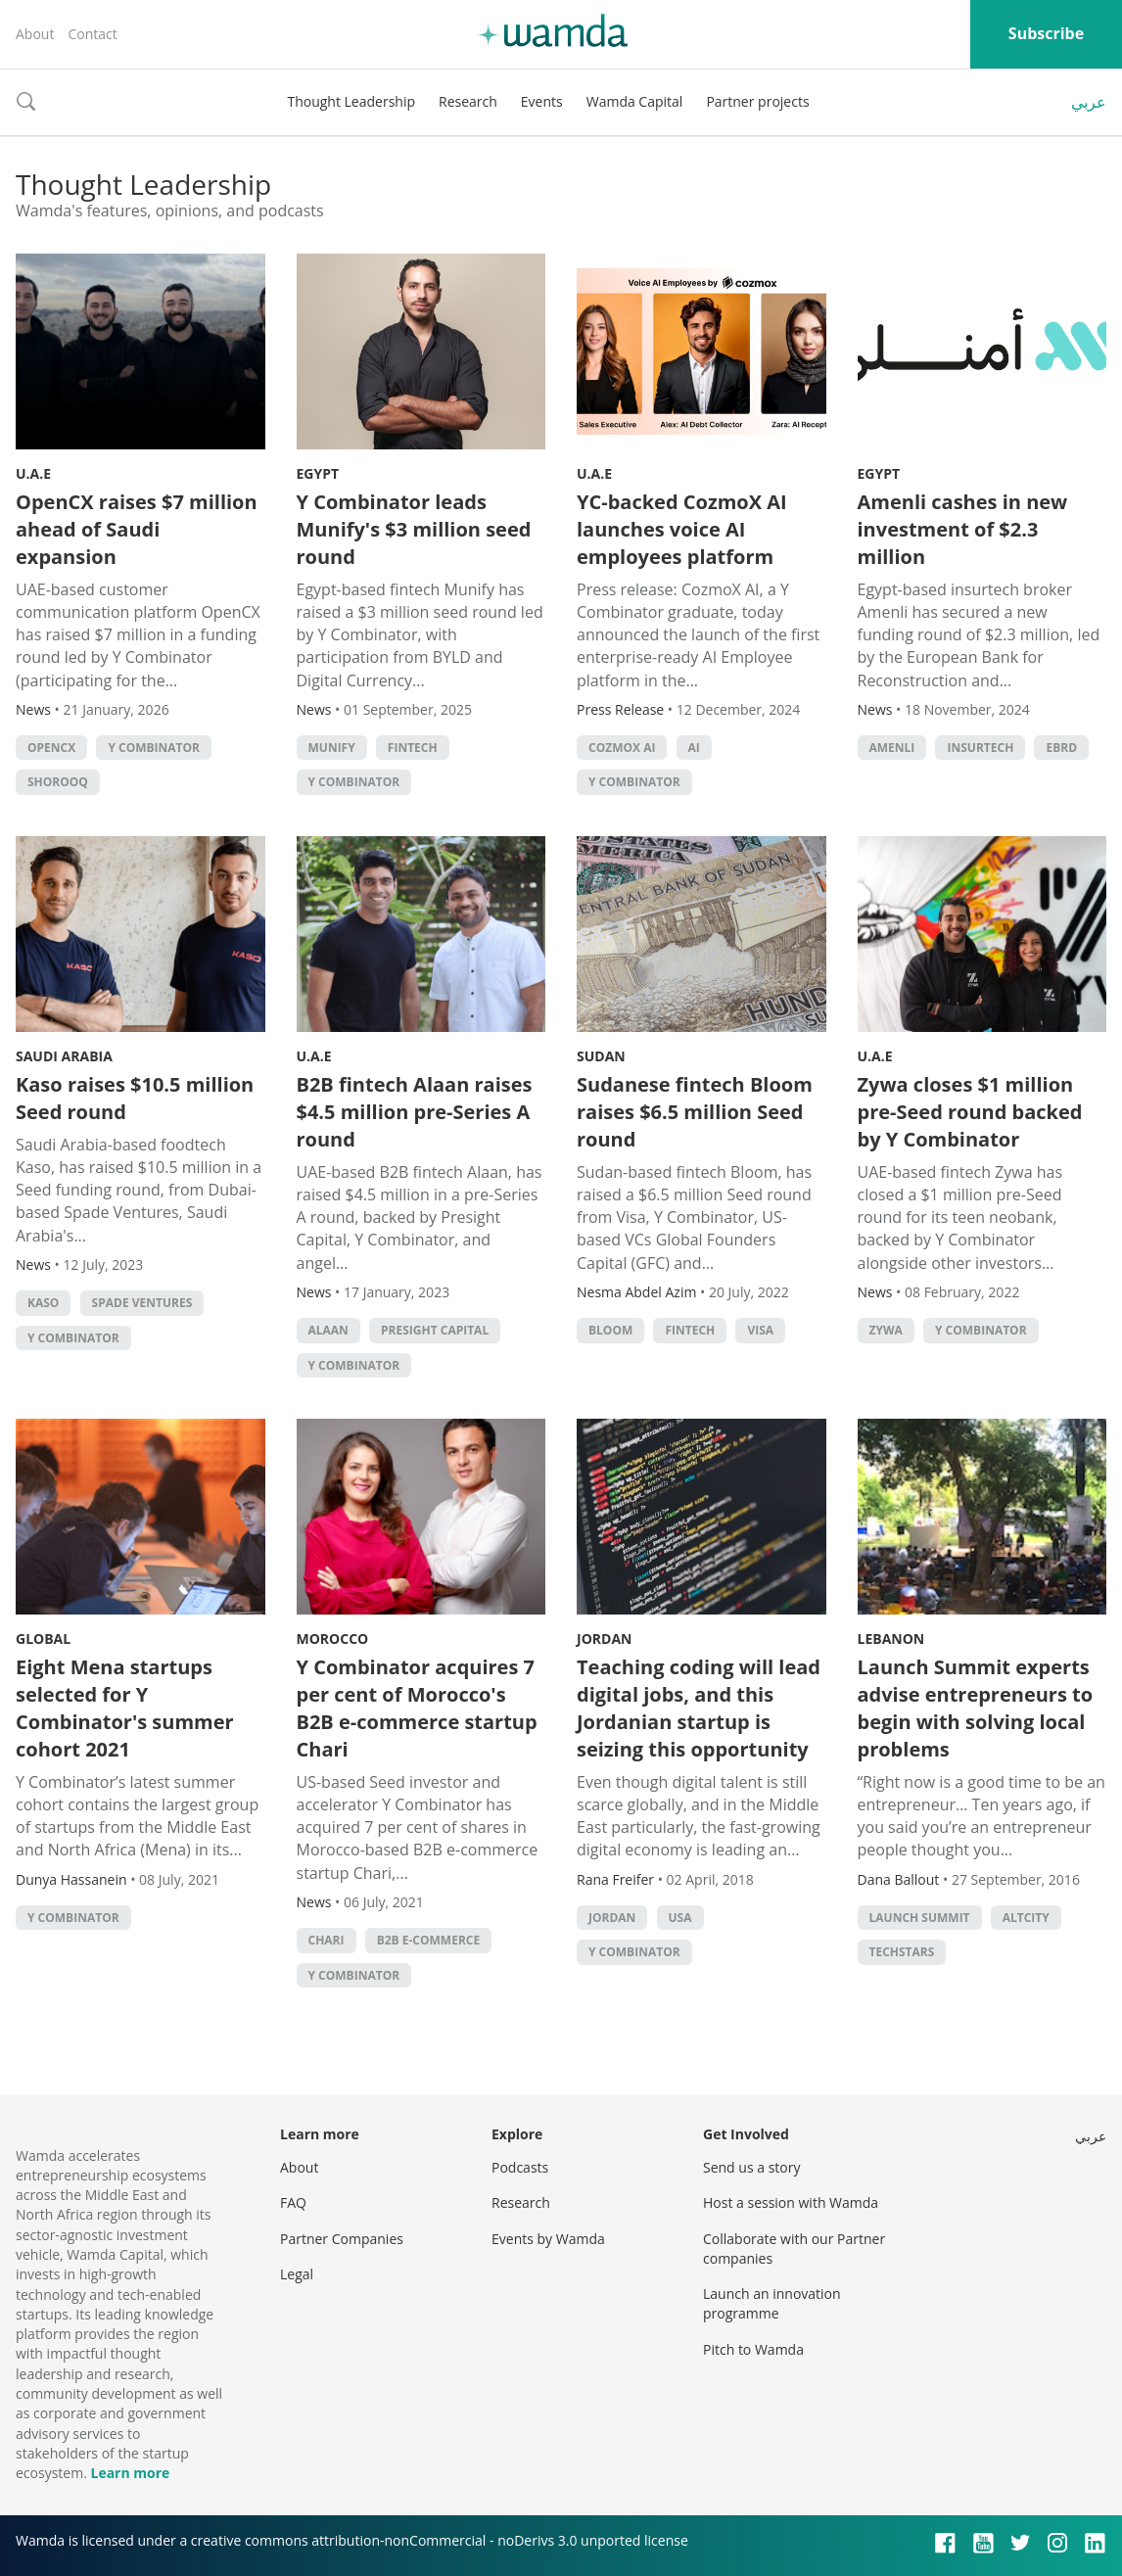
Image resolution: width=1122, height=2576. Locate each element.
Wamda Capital (634, 101)
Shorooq (57, 781)
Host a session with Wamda (790, 2202)
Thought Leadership (351, 101)
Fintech (413, 747)
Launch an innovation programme (772, 2303)
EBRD (1061, 747)
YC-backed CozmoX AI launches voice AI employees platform (682, 529)
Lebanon (891, 1638)
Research (468, 101)
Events (542, 101)
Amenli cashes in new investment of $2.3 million (963, 529)
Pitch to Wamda (753, 2349)
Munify (331, 747)
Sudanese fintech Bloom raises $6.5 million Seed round (695, 1111)
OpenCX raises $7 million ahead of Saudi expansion (136, 529)
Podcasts (519, 2167)
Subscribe (1046, 33)
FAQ (293, 2202)
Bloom (610, 1330)
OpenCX (51, 747)
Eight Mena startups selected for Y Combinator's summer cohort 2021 (125, 1708)
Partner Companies (341, 2238)
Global (43, 1638)
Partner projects (757, 101)
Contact (92, 33)
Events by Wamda (548, 2238)
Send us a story (751, 2167)
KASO (43, 1302)
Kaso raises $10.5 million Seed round (135, 1098)
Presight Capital (435, 1330)
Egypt (318, 473)
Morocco (333, 1638)
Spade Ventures (142, 1302)
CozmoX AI (621, 747)
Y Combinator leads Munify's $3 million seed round (414, 529)
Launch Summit (919, 1917)
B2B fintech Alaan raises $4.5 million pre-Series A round (415, 1111)
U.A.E (33, 473)
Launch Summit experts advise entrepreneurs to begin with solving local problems (976, 1708)
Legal (296, 2274)
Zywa (886, 1330)
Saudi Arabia (64, 1056)
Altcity (1026, 1917)
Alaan (328, 1330)
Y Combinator (154, 747)
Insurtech (980, 747)
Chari (326, 1940)
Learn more (129, 2472)
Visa (760, 1330)
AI (694, 747)
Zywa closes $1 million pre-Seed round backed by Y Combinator (970, 1111)
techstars (902, 1952)
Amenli (892, 747)
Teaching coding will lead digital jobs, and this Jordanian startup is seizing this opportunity (698, 1708)
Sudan (601, 1056)
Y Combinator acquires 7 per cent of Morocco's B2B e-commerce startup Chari (417, 1708)
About (35, 33)
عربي (1088, 102)
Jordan (604, 1638)
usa (680, 1917)
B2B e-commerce (429, 1940)
